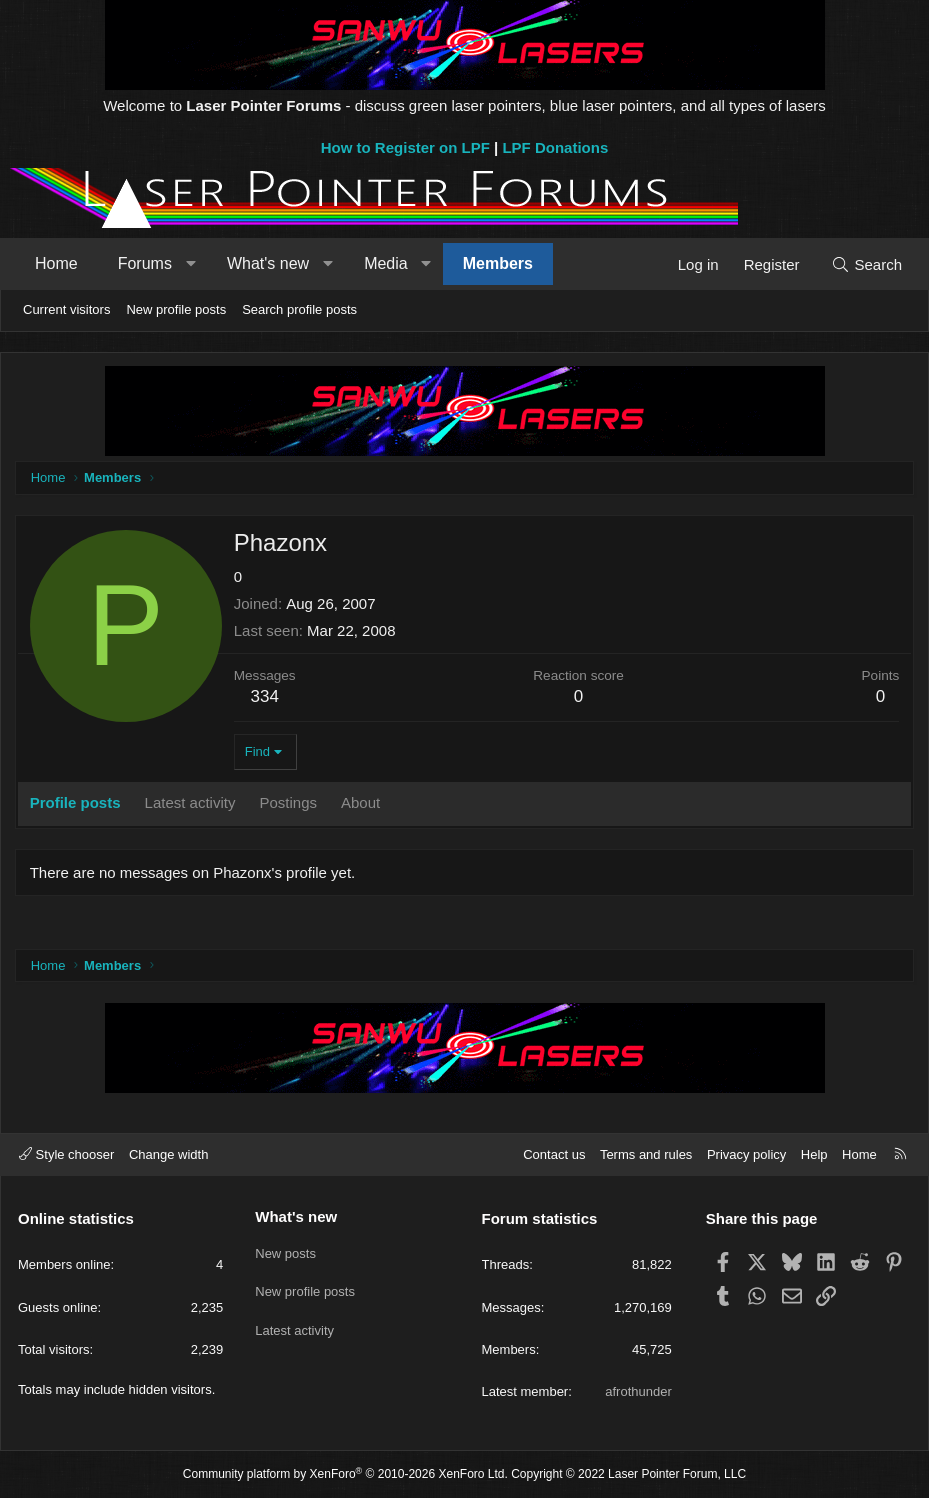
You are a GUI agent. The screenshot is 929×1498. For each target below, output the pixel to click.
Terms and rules (646, 1154)
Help (814, 1154)
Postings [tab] (290, 803)
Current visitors (66, 309)
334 (266, 697)
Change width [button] (169, 1154)
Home (56, 263)
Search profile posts (299, 309)
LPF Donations (555, 147)
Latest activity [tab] (191, 803)
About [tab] (361, 803)
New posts (285, 1250)
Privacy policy (746, 1154)
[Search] (866, 264)
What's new (268, 263)
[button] (190, 264)
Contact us (554, 1154)
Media (386, 263)
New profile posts (176, 309)
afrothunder (638, 1391)
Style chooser (66, 1154)
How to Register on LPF (405, 147)
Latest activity (294, 1323)
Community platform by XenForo (345, 1474)
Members (498, 263)
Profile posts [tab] (76, 803)
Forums (145, 263)
